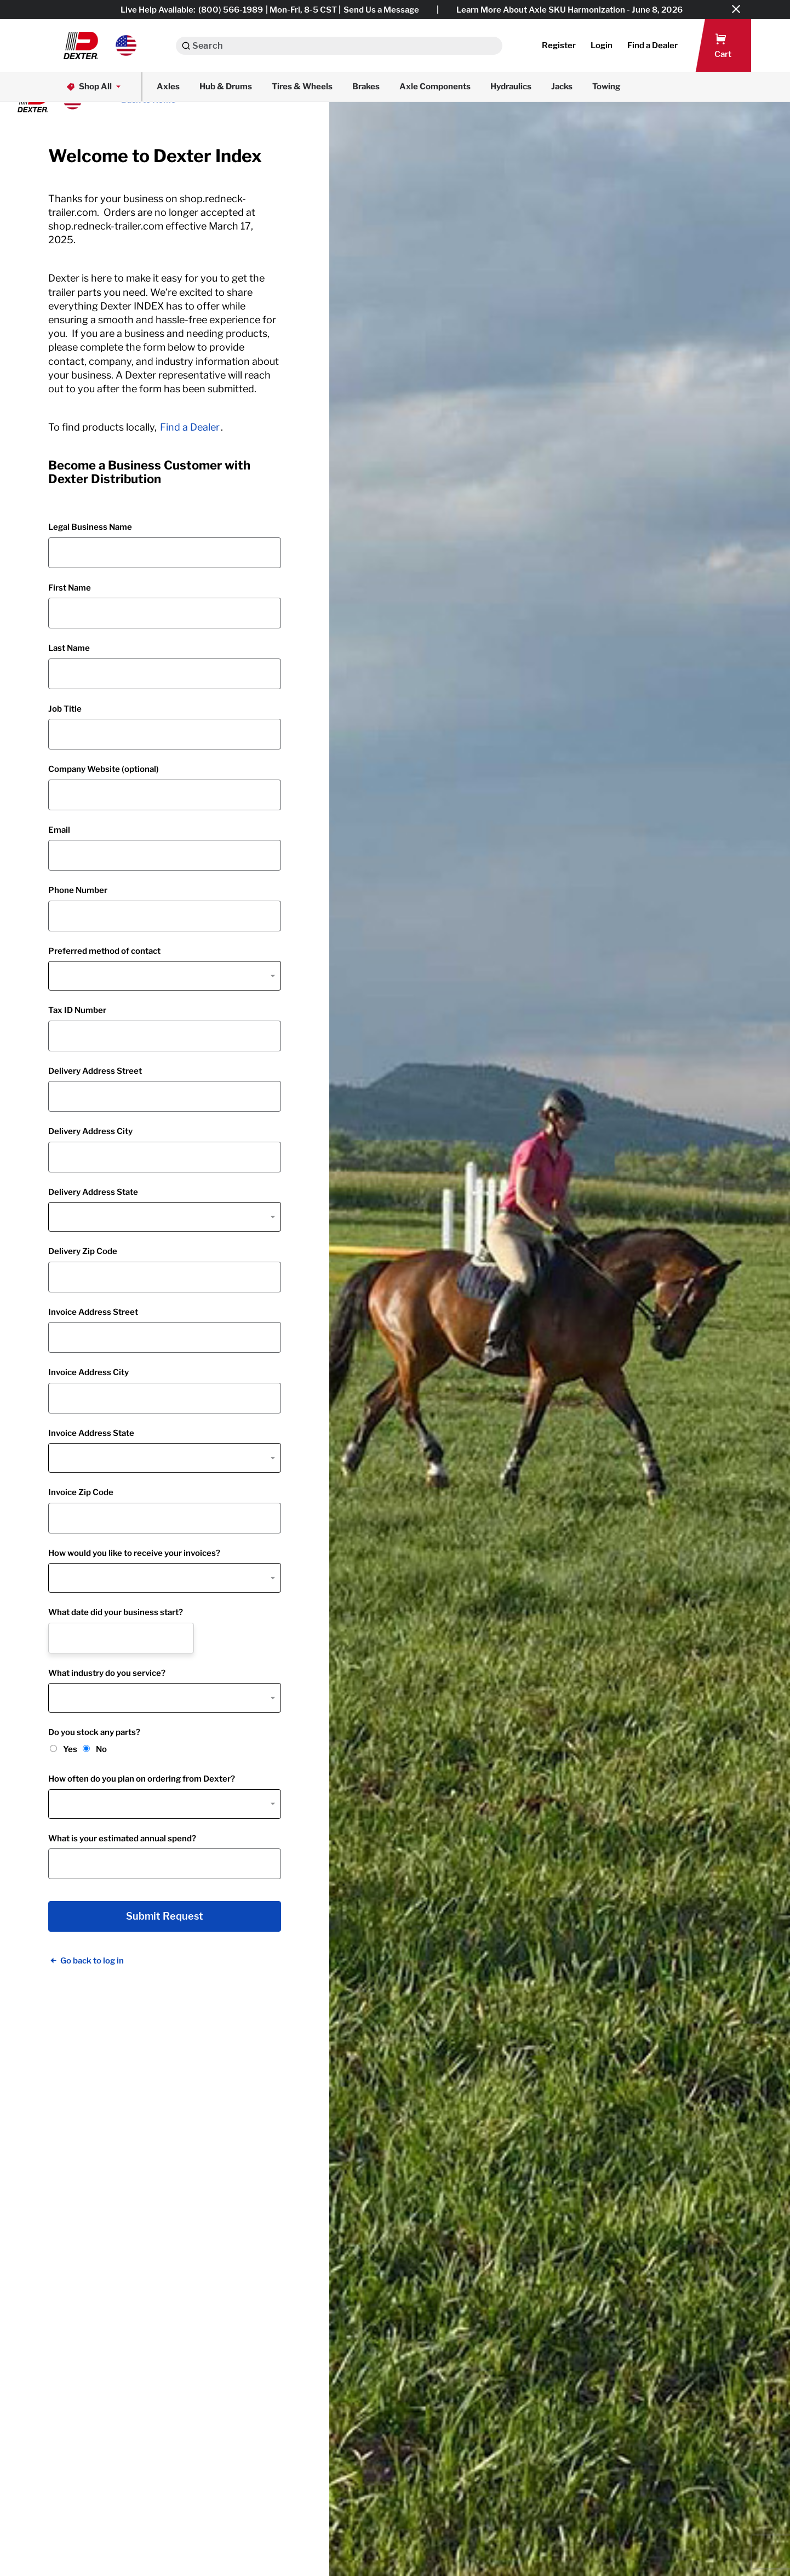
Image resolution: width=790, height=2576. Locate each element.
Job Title (65, 709)
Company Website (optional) (103, 769)
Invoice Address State (91, 1433)
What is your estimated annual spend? (122, 1839)
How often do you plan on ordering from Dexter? (141, 1779)
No (101, 1749)
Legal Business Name (90, 527)
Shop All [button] (94, 87)
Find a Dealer (190, 427)
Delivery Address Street (95, 1071)
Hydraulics (510, 86)
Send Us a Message (381, 10)
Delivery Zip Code (82, 1251)
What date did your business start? (115, 1612)
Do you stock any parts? (94, 1732)
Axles (168, 86)
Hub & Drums (225, 86)
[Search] (186, 46)
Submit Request (164, 1916)
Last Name (69, 648)
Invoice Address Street (93, 1312)
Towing (606, 86)
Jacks (562, 86)
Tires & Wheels (302, 86)
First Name (69, 588)
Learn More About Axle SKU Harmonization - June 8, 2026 (569, 10)
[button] (100, 45)
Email (59, 830)
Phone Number (77, 890)
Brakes (366, 86)
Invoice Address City (88, 1372)
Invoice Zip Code (80, 1492)
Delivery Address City (90, 1131)
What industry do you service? (106, 1673)
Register (559, 45)
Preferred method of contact (104, 951)
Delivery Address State (93, 1192)
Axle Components (435, 86)
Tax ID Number (77, 1010)
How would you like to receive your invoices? (134, 1553)
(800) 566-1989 (230, 10)
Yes (70, 1749)
